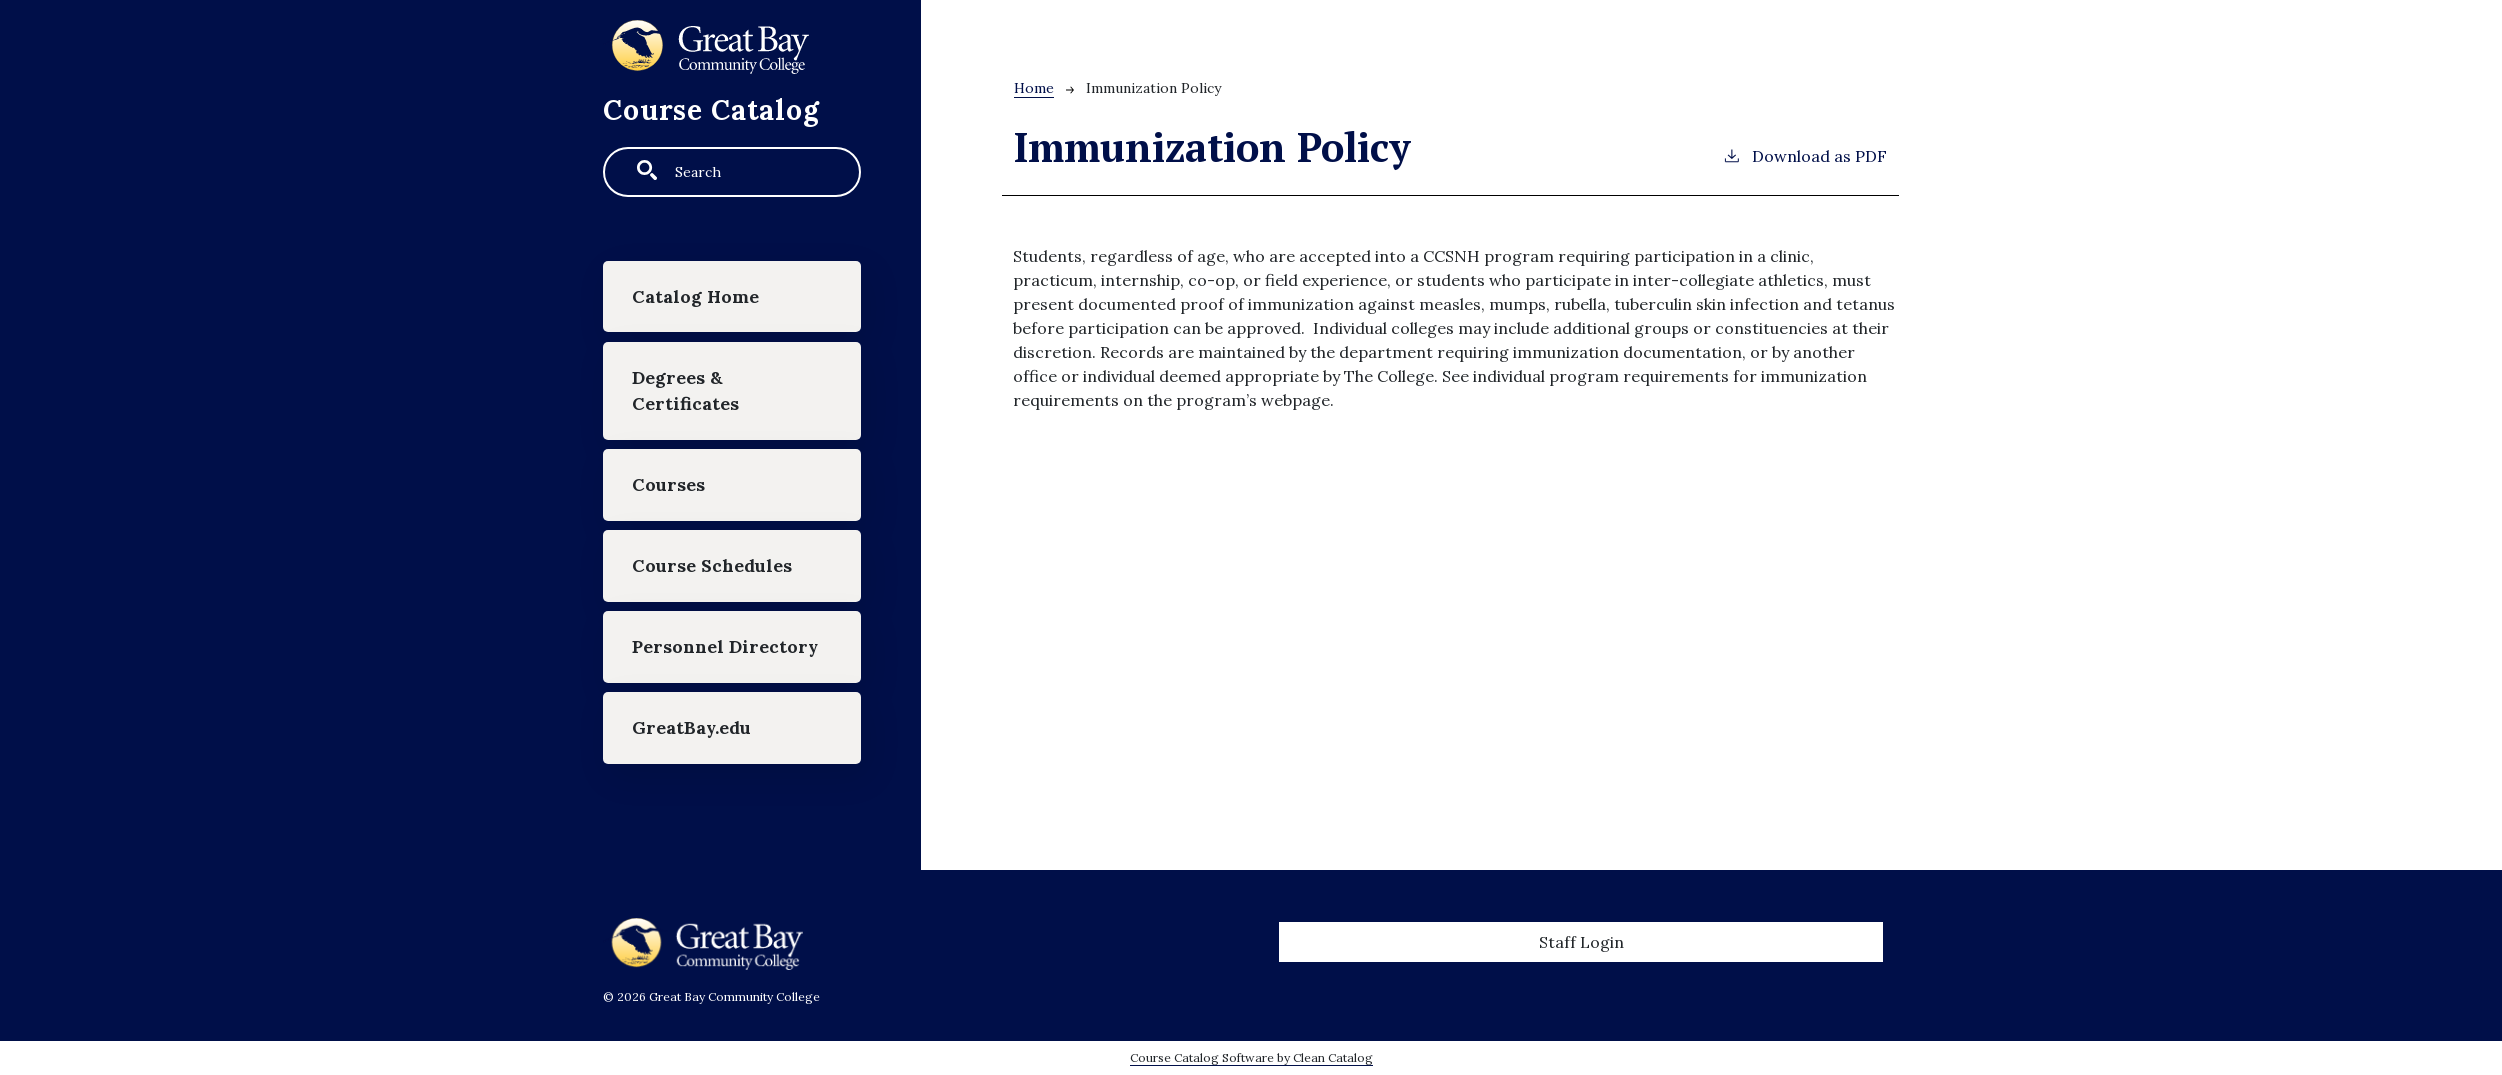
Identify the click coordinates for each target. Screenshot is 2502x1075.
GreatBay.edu (691, 727)
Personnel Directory (725, 646)
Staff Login (1581, 942)
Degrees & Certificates (685, 390)
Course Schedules (712, 565)
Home (1034, 88)
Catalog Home (695, 296)
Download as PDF (1804, 155)
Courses (668, 484)
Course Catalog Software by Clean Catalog (1251, 1057)
